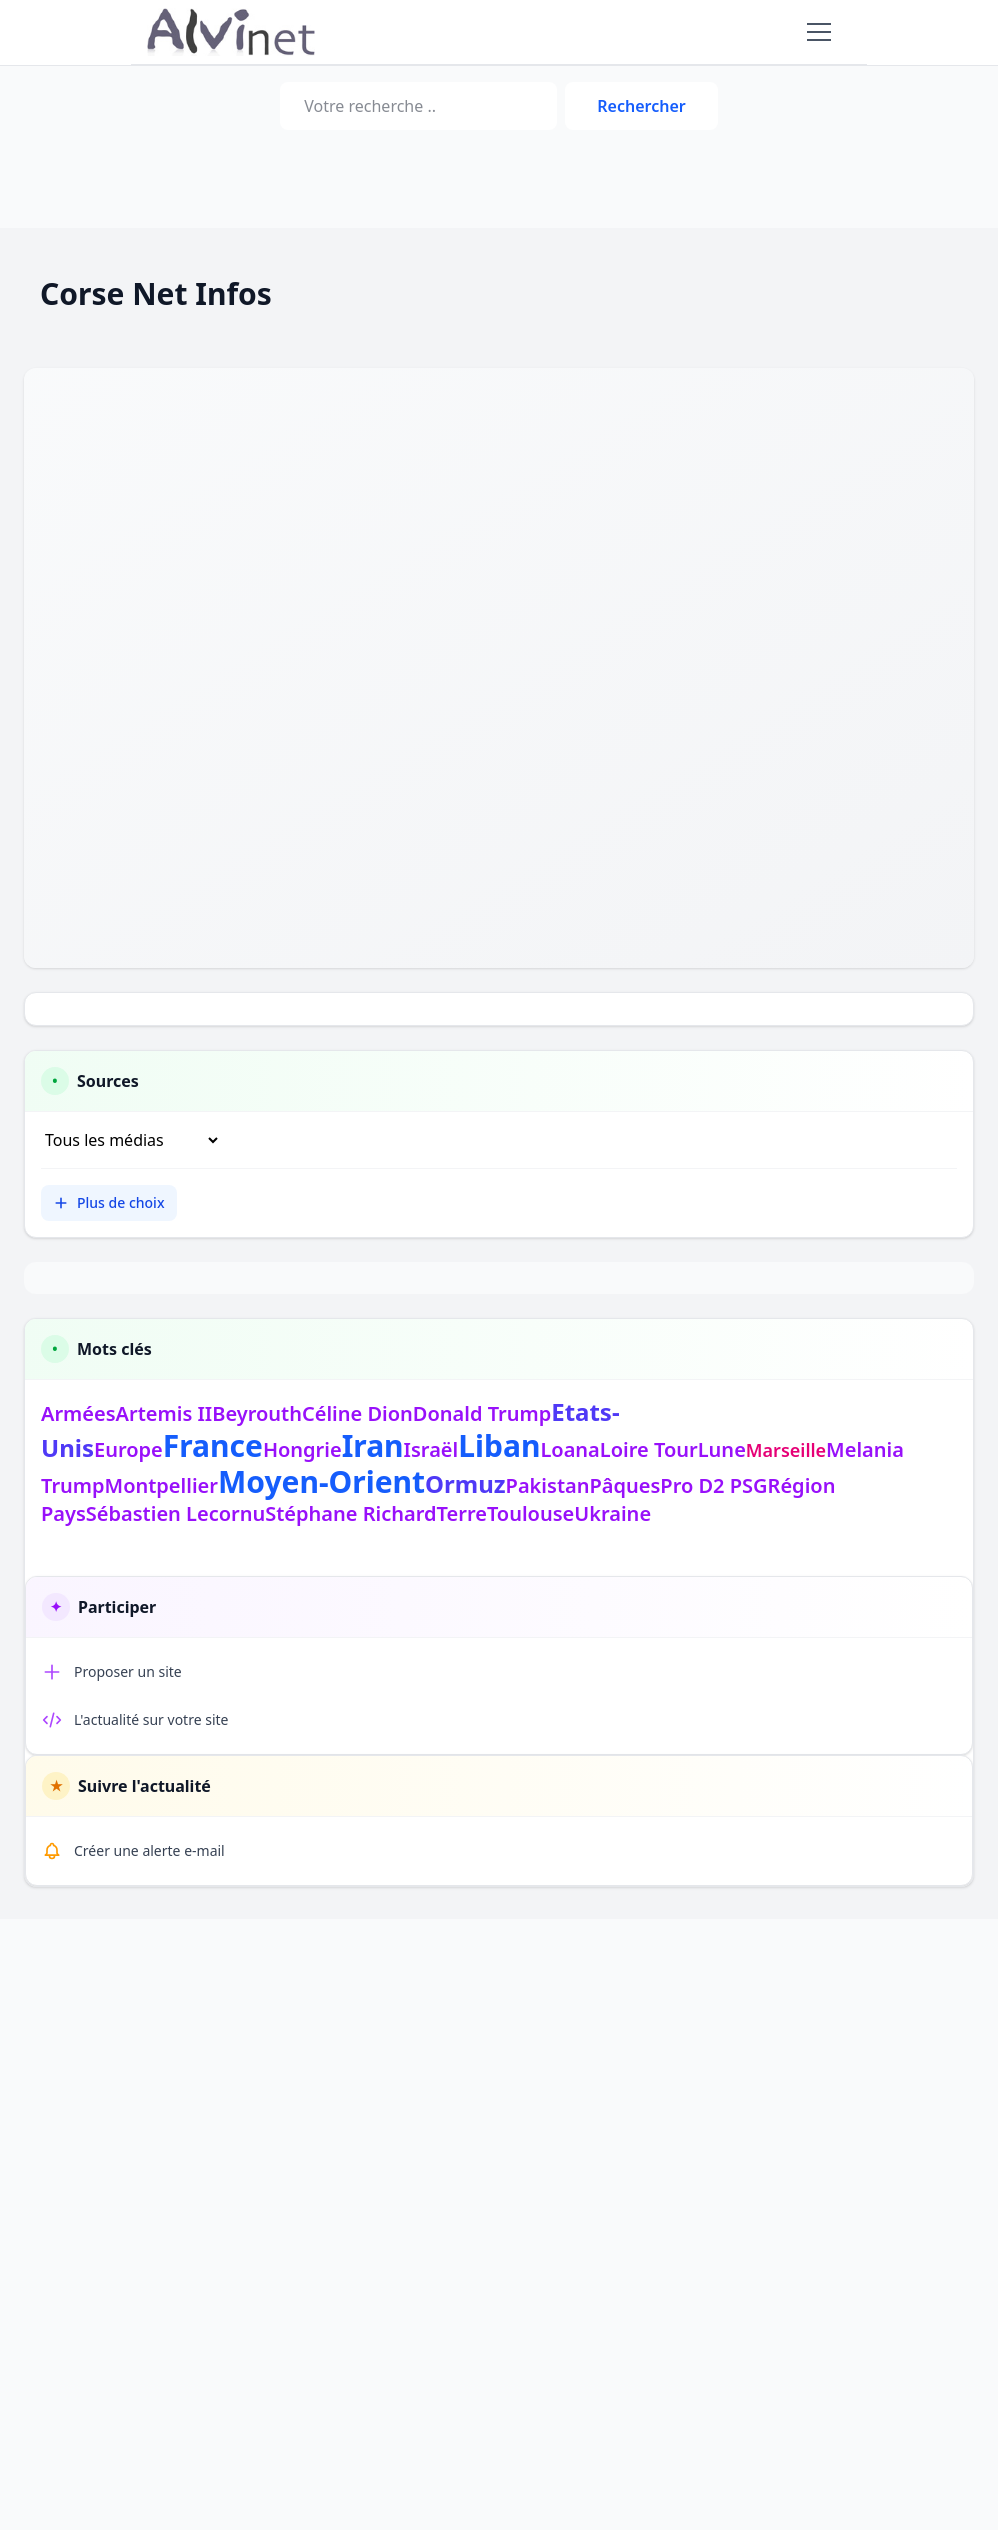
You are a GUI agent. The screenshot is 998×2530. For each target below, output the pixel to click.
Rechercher (641, 106)
